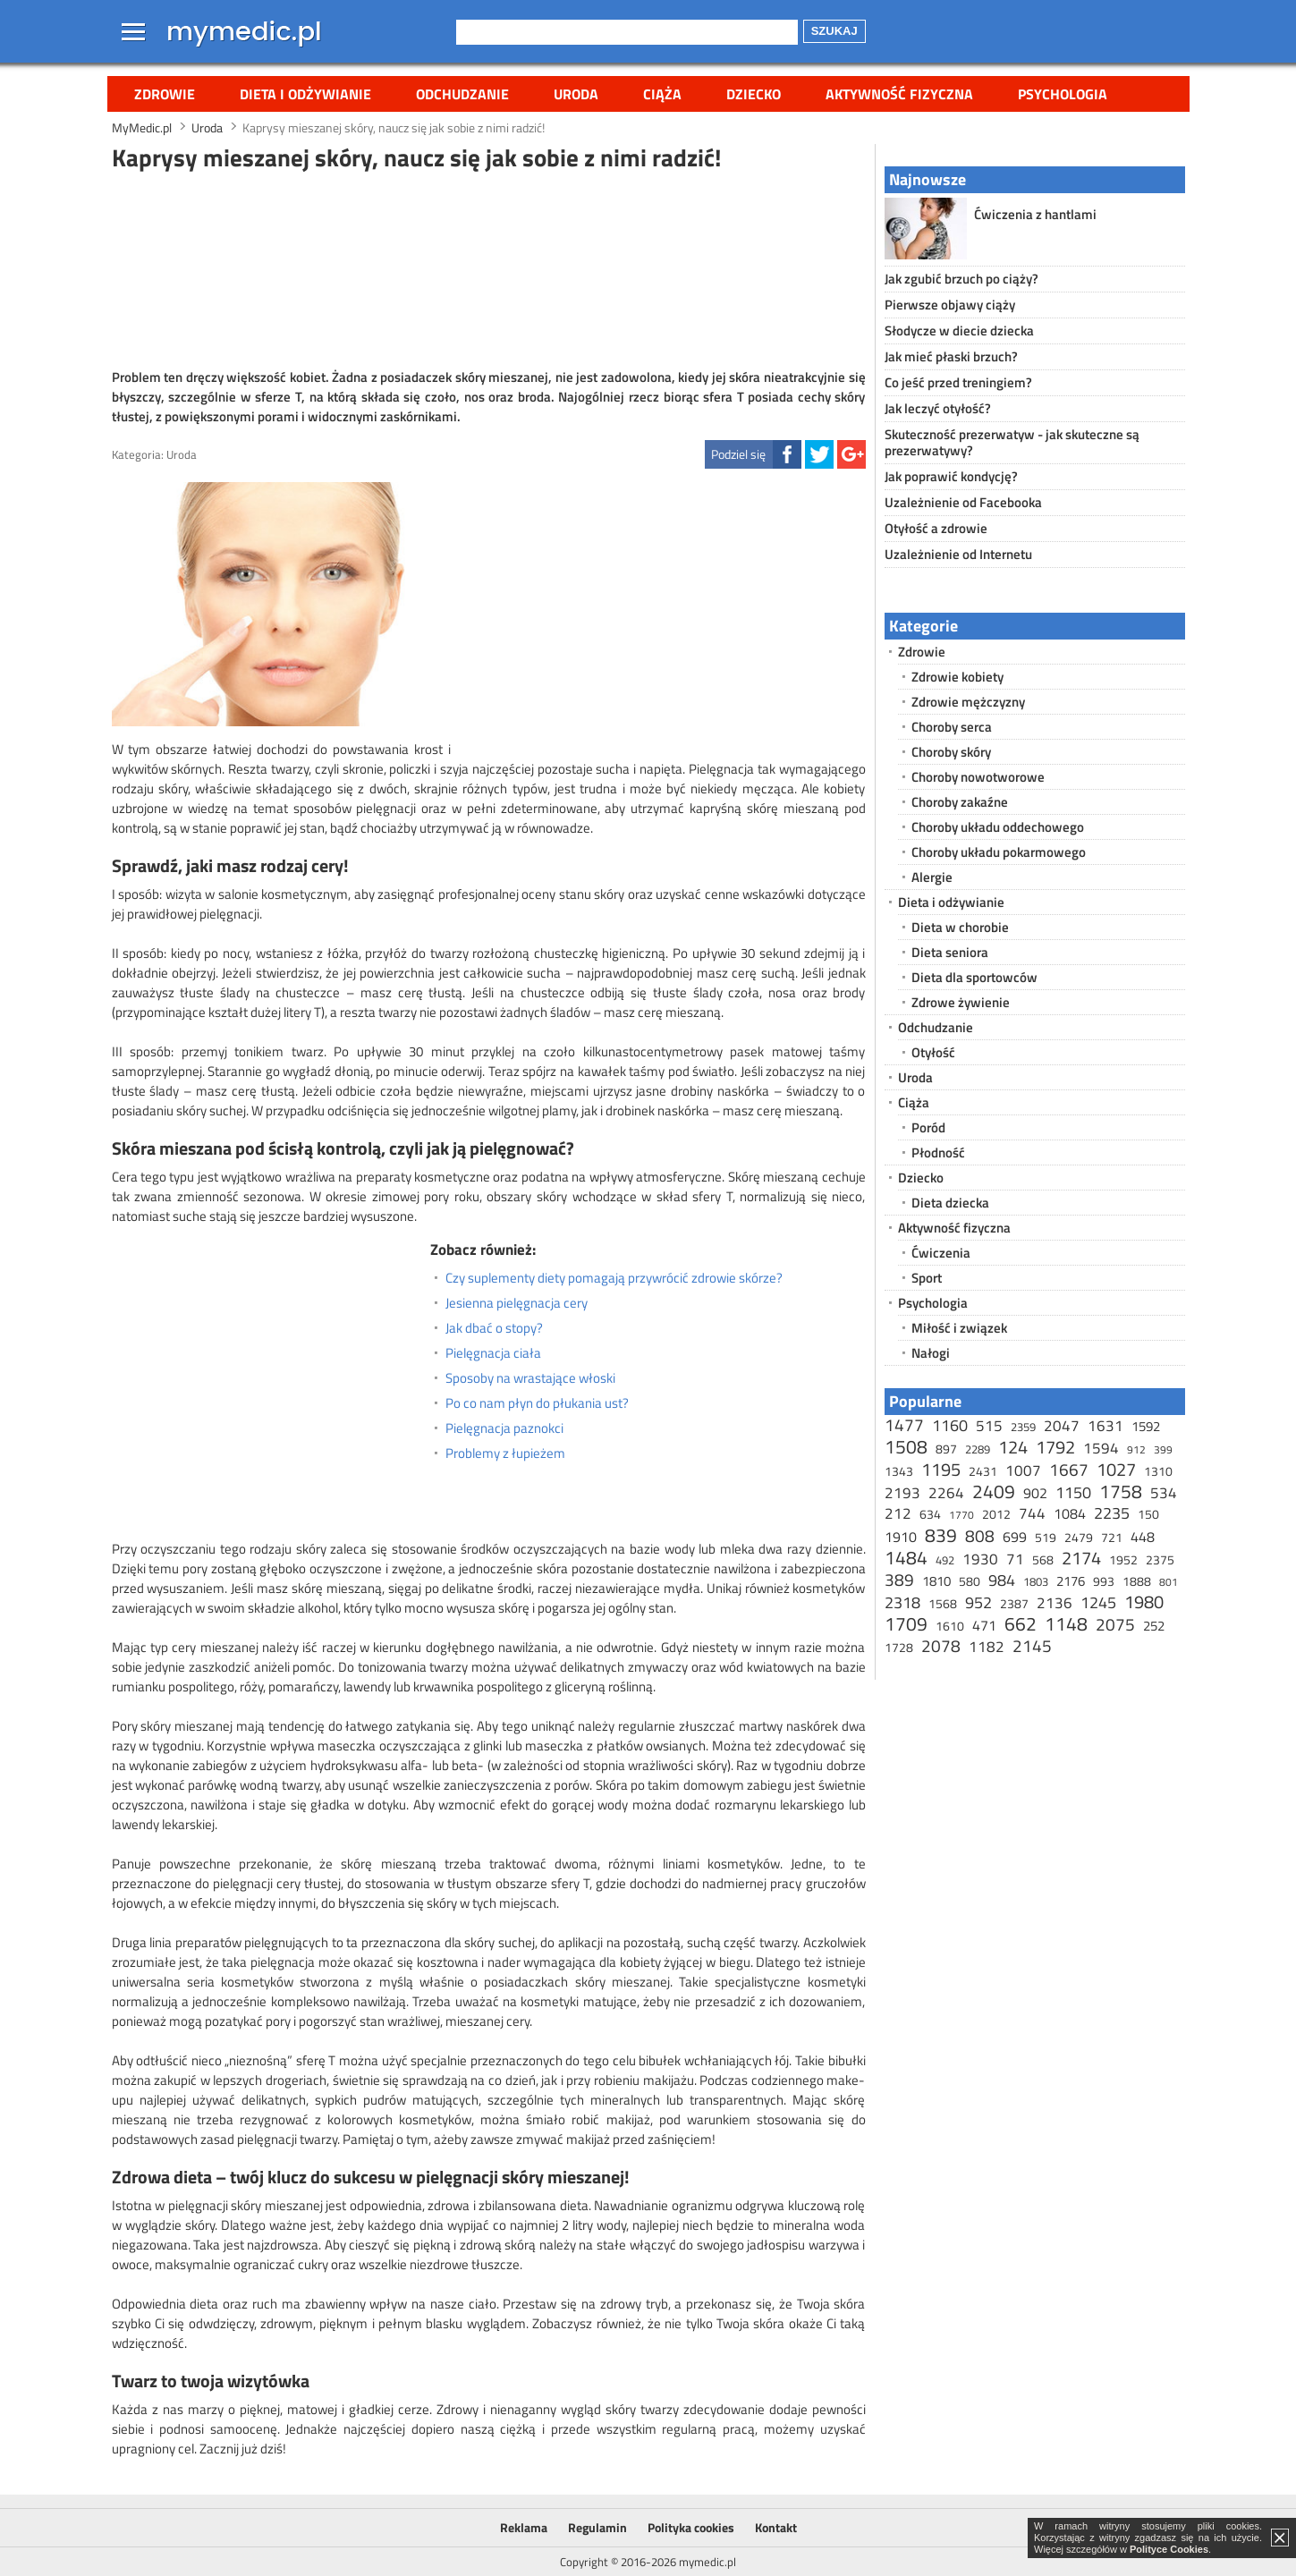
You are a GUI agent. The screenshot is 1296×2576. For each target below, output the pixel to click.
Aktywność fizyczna (899, 94)
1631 (1105, 1425)
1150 (1073, 1492)
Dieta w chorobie (960, 927)
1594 (1101, 1448)
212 (898, 1513)
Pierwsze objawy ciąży (950, 304)
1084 (1070, 1513)
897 (946, 1448)
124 (1013, 1447)
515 (989, 1425)
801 (1168, 1581)
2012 (996, 1513)
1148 (1066, 1623)
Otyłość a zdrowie (936, 528)
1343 (899, 1471)
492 (945, 1560)
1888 (1136, 1581)
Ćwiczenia (940, 1252)
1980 (1144, 1601)
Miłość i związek (959, 1328)
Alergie (932, 877)
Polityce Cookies (1169, 2549)
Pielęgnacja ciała (493, 1353)
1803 (1035, 1581)
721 (1111, 1537)
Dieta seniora (949, 952)
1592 (1145, 1426)
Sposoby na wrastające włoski (530, 1378)
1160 (950, 1425)
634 (930, 1513)
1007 (1023, 1470)
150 (1148, 1513)
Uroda (576, 94)
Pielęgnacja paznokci (504, 1428)
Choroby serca (951, 726)
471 (984, 1625)
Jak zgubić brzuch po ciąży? (961, 278)
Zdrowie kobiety (957, 676)
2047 (1062, 1425)
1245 (1098, 1602)
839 (941, 1535)
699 (1015, 1536)
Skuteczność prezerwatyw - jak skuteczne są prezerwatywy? (1012, 442)
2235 (1112, 1513)
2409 (993, 1491)
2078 (941, 1645)
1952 (1123, 1559)
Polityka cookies (691, 2527)
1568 (942, 1603)
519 (1045, 1537)
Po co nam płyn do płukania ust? (537, 1403)
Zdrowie (164, 94)
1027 (1116, 1469)
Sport (926, 1277)
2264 (946, 1492)
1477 (904, 1424)
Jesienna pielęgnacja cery (516, 1303)
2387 (1014, 1603)
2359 (1023, 1427)
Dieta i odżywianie (305, 94)
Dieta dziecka (950, 1202)
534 (1163, 1492)
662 (1020, 1623)
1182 (986, 1646)
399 (1163, 1449)
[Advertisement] (488, 267)
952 (978, 1602)
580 (969, 1581)
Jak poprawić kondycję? (951, 476)
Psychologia (1062, 94)
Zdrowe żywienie (960, 1002)
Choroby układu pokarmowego (998, 852)
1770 (961, 1514)
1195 (941, 1469)
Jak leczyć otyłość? (938, 408)
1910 (901, 1536)
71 (1015, 1559)
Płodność (938, 1152)
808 (980, 1535)
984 (1001, 1580)
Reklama (523, 2527)
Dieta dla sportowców (974, 977)
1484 (906, 1557)
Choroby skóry (951, 751)
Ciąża (662, 94)
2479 (1078, 1537)
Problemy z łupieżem (505, 1453)
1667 (1068, 1469)
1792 (1055, 1447)
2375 (1160, 1559)
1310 (1158, 1471)
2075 (1115, 1624)
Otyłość (933, 1052)
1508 (906, 1446)
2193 (902, 1492)
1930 (980, 1559)
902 (1035, 1493)
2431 (983, 1471)
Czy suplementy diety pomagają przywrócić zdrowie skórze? (614, 1278)
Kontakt (776, 2527)
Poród (928, 1127)
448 (1143, 1536)
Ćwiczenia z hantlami (1035, 214)
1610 (950, 1625)
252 (1154, 1625)
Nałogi (930, 1353)
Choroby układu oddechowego (997, 827)
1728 (899, 1647)
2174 (1081, 1558)
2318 (902, 1602)
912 (1136, 1449)
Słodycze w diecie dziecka (959, 330)
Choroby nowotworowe (978, 777)
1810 (936, 1581)
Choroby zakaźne (959, 802)
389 (899, 1579)
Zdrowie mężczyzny (968, 701)
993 (1103, 1581)
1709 (906, 1623)
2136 (1054, 1602)
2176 (1070, 1581)
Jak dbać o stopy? (494, 1328)
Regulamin (597, 2527)
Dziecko (753, 94)
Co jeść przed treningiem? (958, 382)
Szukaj (834, 31)
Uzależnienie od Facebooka (963, 502)
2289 (977, 1449)
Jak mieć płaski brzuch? (951, 356)
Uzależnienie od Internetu (958, 554)
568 (1043, 1559)
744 (1032, 1513)
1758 (1120, 1491)
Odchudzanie (462, 94)
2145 (1032, 1645)
